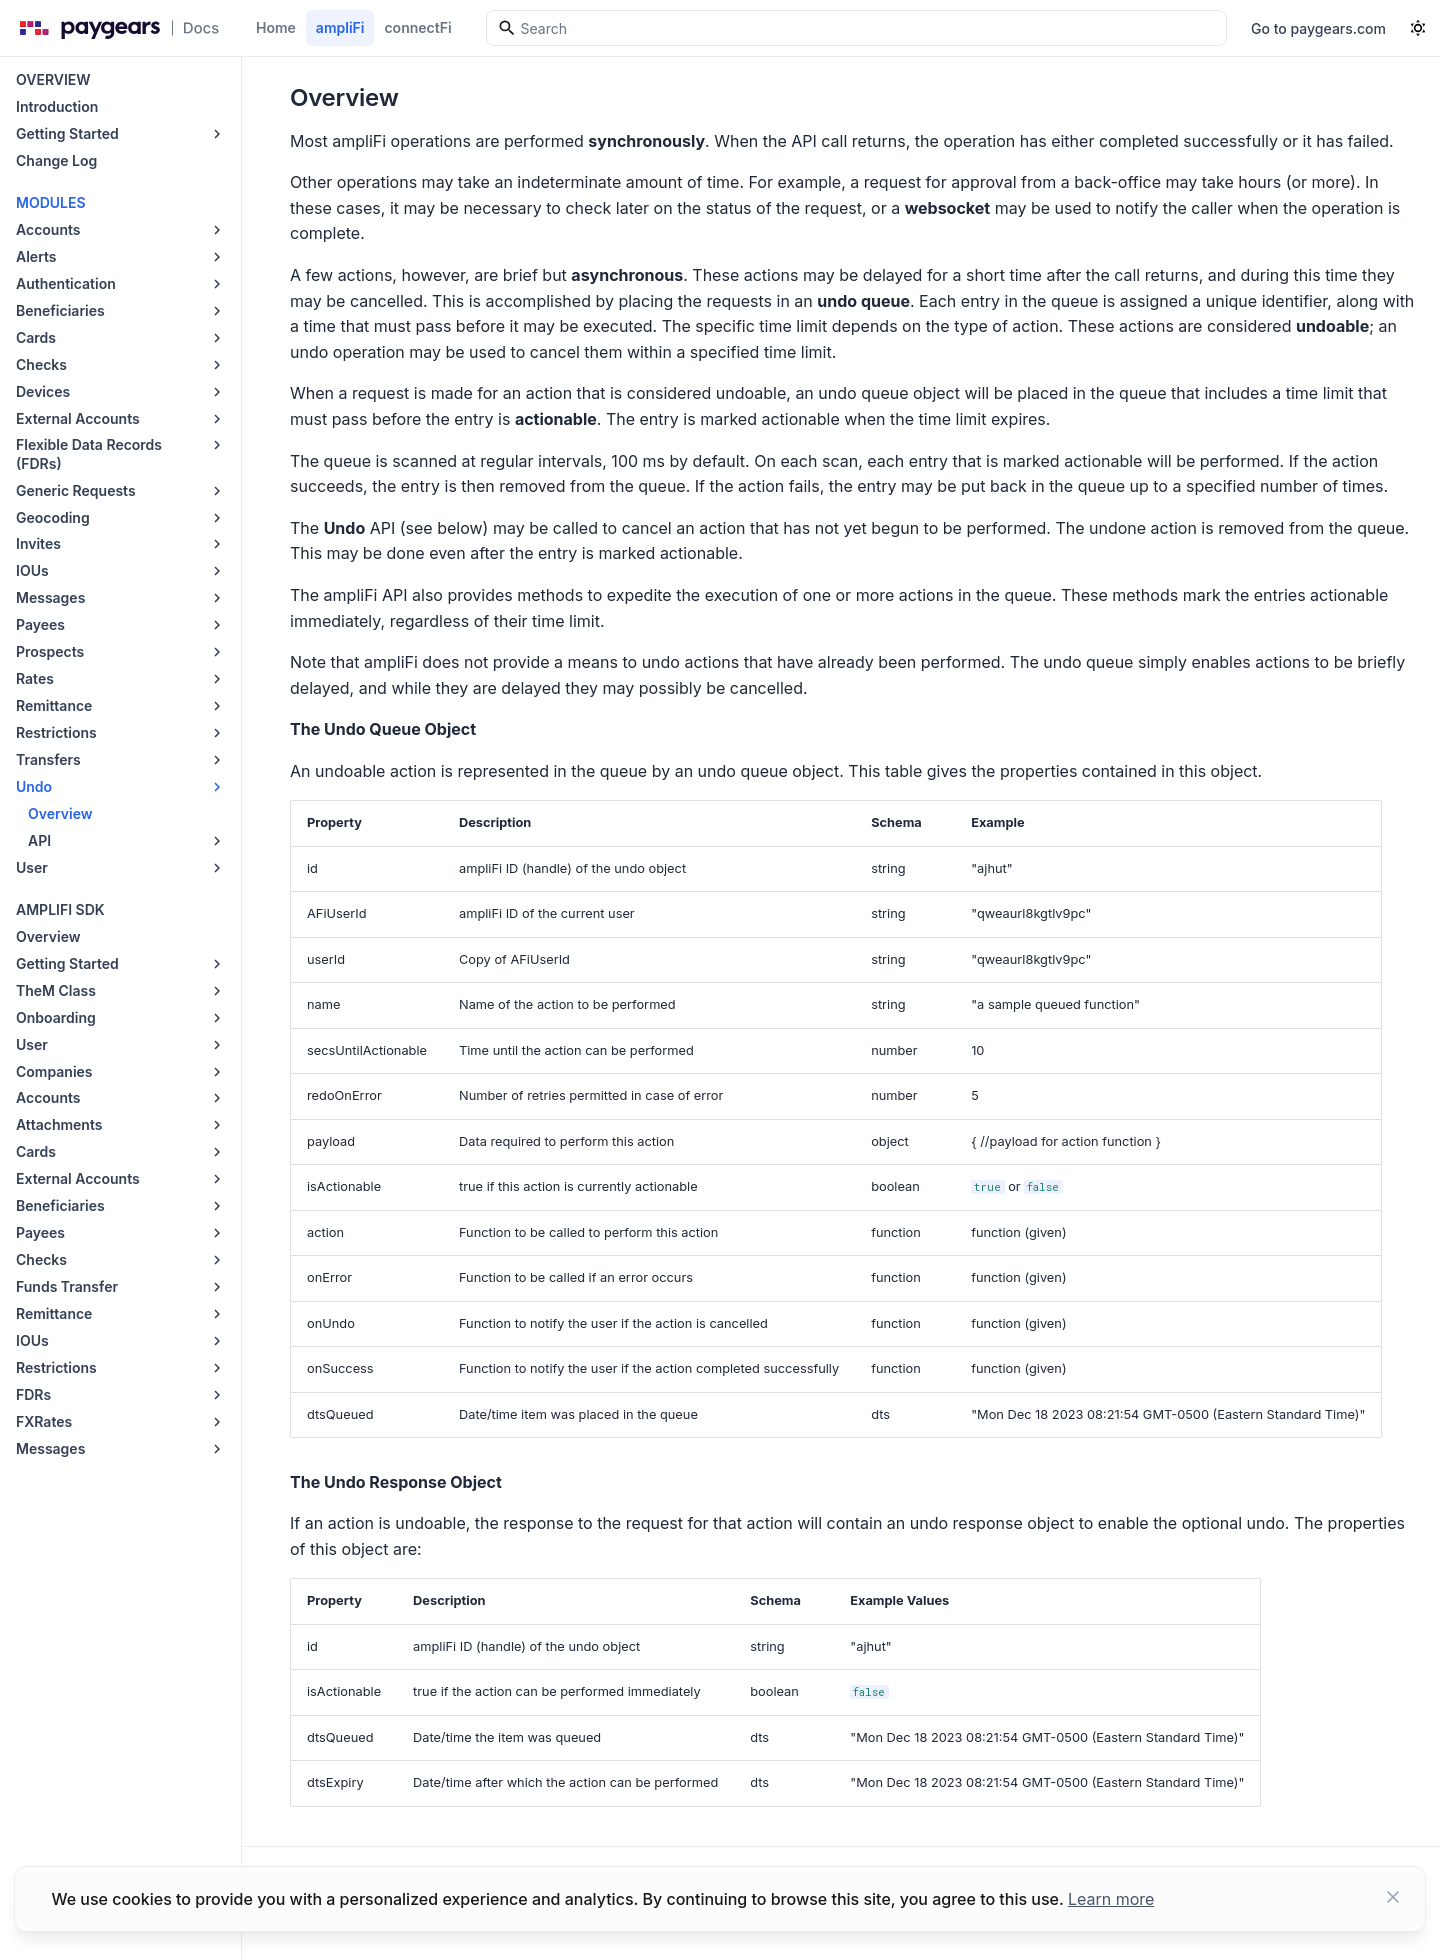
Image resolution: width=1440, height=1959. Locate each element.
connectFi (417, 27)
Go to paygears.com (1318, 28)
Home (276, 27)
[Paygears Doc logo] (115, 28)
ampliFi (340, 27)
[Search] (856, 28)
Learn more (1111, 1899)
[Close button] (1393, 1899)
